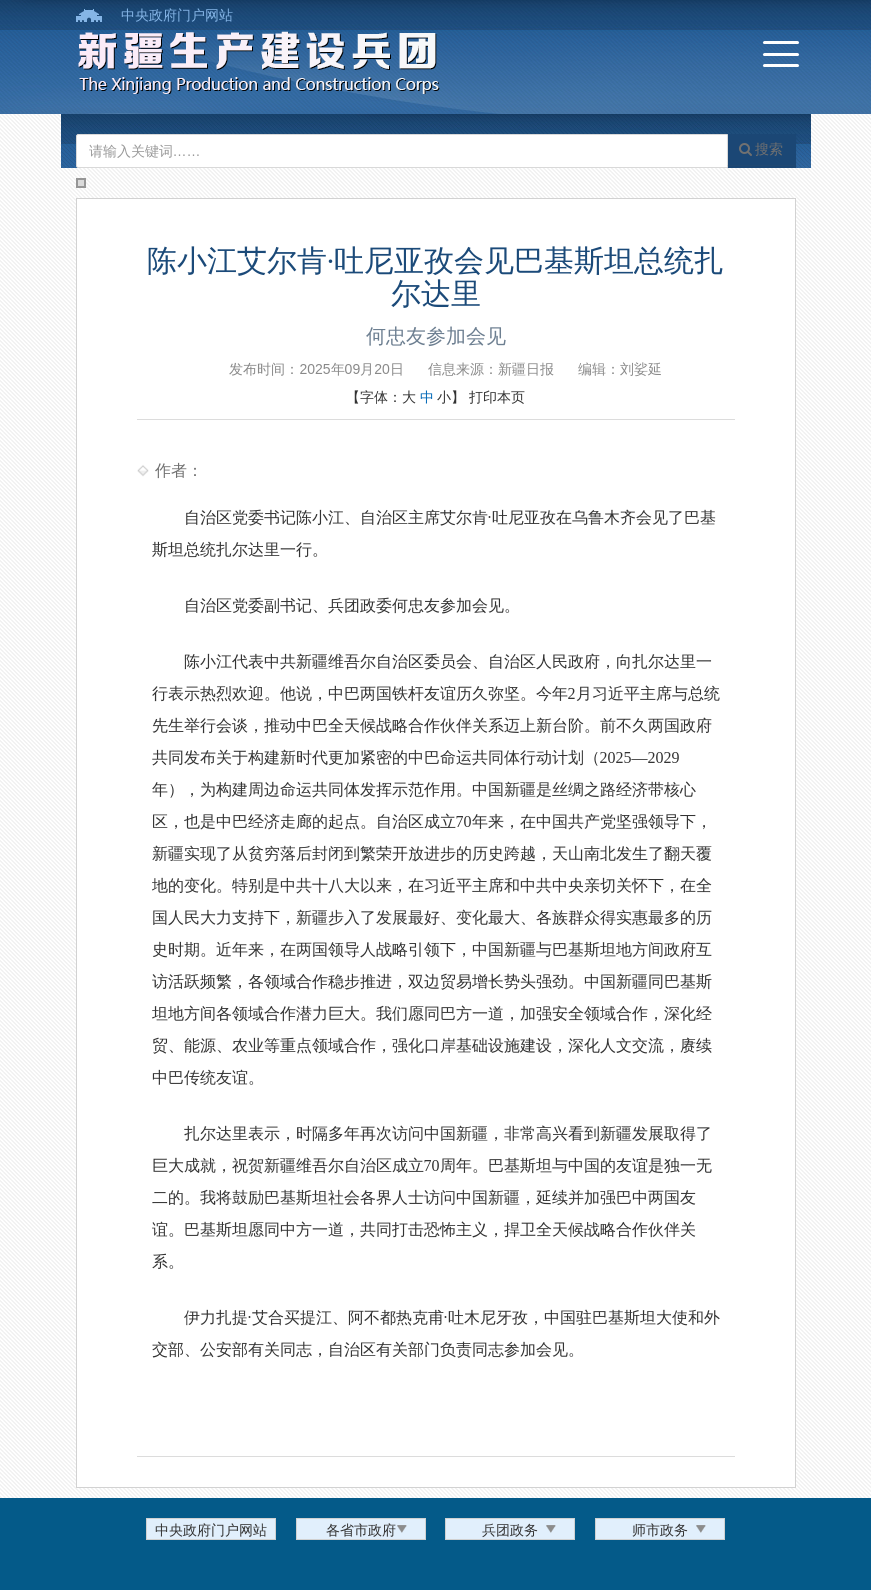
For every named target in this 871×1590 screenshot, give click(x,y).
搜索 (761, 149)
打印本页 (497, 397)
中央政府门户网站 (177, 15)
